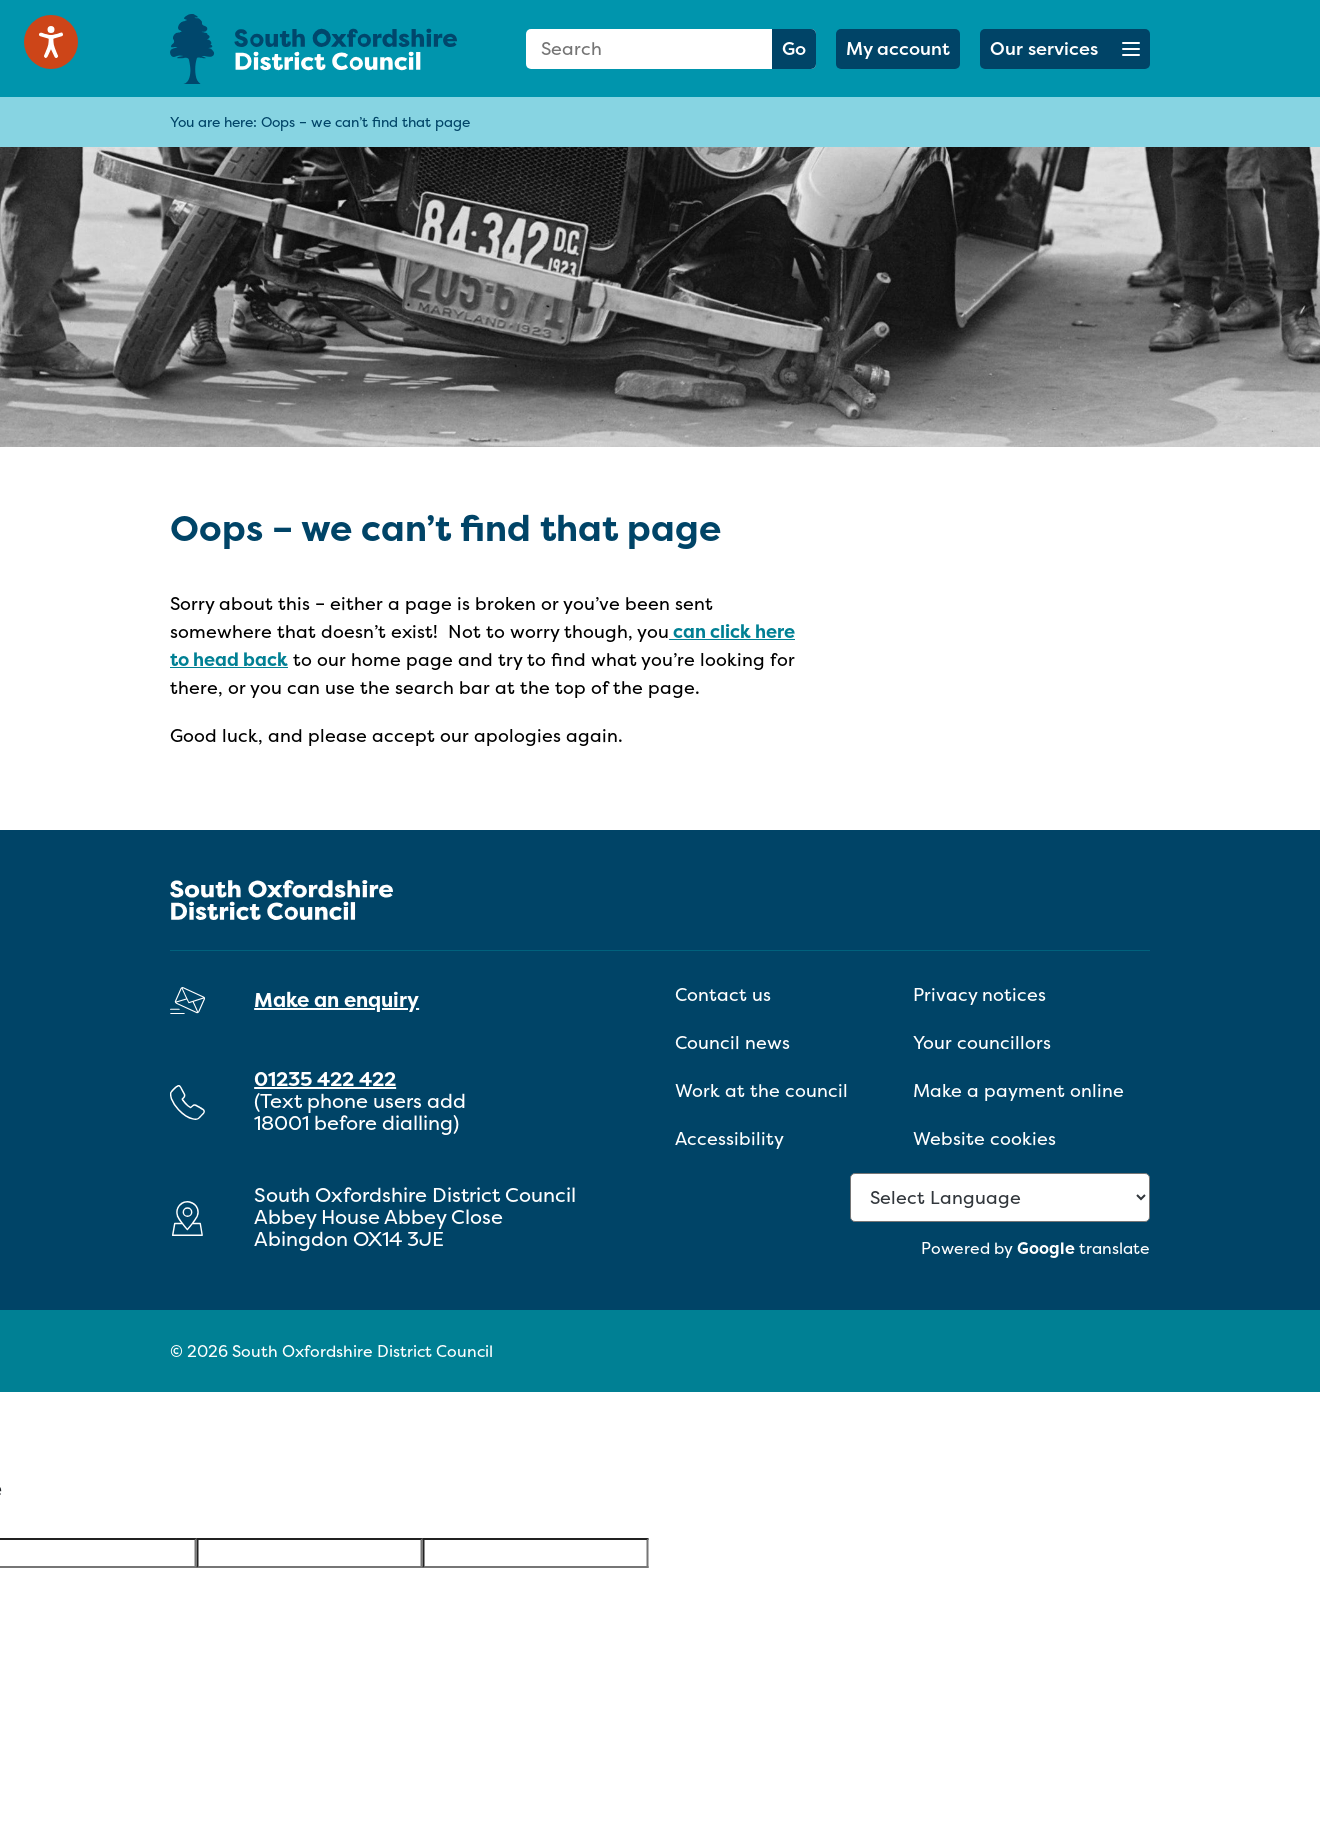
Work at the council (761, 1090)
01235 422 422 (325, 1078)
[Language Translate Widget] (1000, 1197)
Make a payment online (1018, 1090)
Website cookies (984, 1138)
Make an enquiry (336, 999)
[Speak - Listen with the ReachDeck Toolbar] (51, 42)
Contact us (723, 994)
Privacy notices (979, 994)
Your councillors (982, 1042)
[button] (1065, 49)
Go (794, 48)
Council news (732, 1042)
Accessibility (729, 1138)
